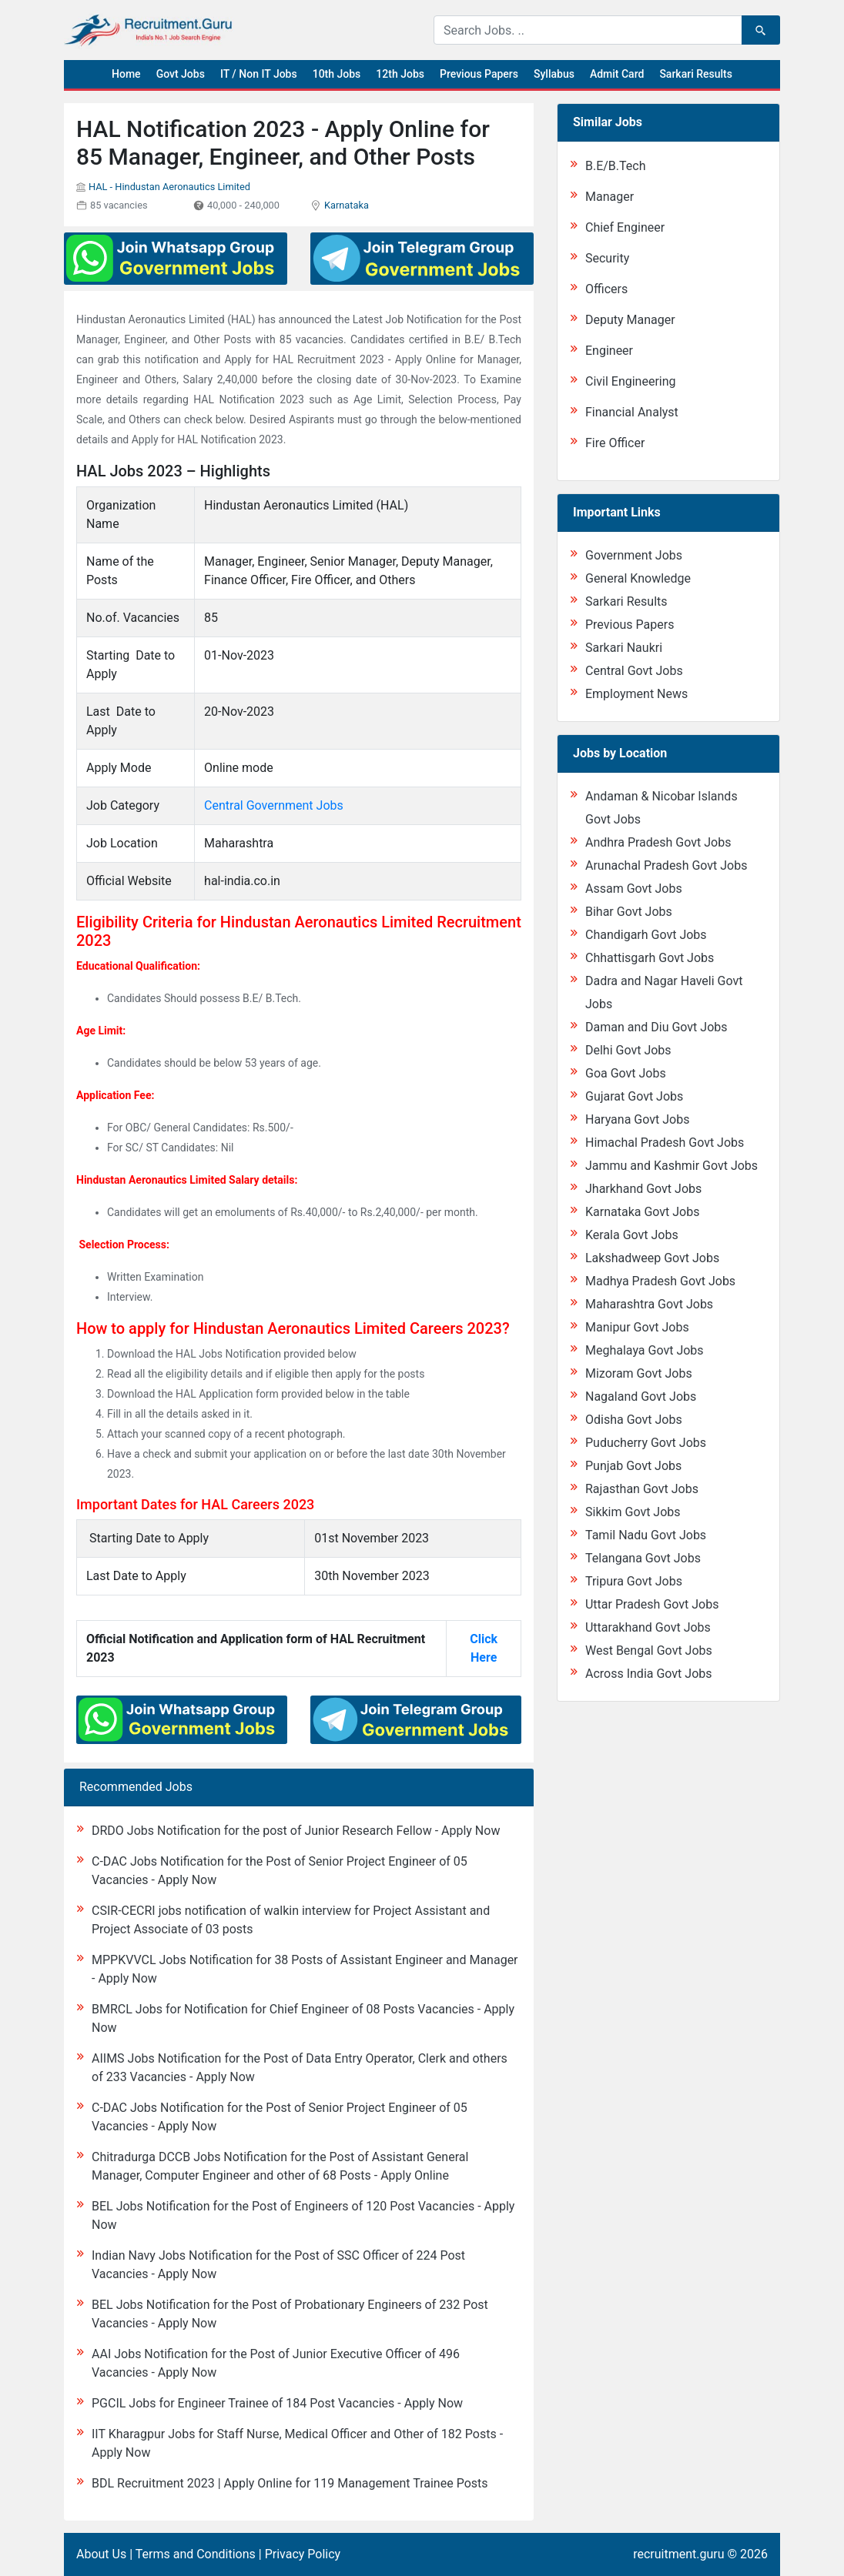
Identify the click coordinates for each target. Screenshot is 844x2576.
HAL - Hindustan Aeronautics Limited (169, 186)
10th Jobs (337, 74)
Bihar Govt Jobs (628, 911)
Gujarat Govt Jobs (634, 1096)
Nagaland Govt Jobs (640, 1396)
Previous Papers (479, 74)
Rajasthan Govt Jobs (641, 1489)
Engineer (609, 350)
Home (126, 74)
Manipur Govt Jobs (637, 1327)
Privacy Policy (303, 2554)
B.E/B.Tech (615, 166)
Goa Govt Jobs (625, 1073)
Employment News (636, 694)
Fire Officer (615, 443)
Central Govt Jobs (634, 670)
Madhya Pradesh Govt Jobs (660, 1281)
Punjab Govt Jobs (633, 1465)
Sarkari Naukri (623, 647)
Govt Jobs (180, 74)
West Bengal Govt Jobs (648, 1650)
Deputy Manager (630, 319)
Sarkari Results (695, 74)
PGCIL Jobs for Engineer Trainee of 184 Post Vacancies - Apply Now (277, 2403)
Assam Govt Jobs (633, 888)
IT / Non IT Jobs (258, 74)
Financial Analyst (631, 412)
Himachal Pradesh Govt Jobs (664, 1142)
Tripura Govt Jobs (633, 1581)
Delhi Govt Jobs (628, 1050)
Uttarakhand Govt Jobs (648, 1627)
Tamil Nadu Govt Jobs (645, 1535)
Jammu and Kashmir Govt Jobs (671, 1165)
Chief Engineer (625, 227)
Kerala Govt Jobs (631, 1235)
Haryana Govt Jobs (637, 1119)
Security (607, 258)
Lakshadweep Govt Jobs (652, 1258)
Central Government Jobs (273, 805)
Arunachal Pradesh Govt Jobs (666, 865)
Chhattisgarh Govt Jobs (649, 958)
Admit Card (617, 74)
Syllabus (554, 74)
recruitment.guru (678, 2554)
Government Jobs (633, 555)
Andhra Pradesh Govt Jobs (658, 842)
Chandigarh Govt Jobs (646, 934)
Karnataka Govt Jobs (642, 1211)
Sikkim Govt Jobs (633, 1512)
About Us (101, 2554)
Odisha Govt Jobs (633, 1419)
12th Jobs (400, 74)
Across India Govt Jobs (648, 1673)
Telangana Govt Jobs (643, 1558)
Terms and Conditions (196, 2554)
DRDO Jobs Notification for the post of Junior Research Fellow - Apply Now (296, 1830)
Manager (609, 196)
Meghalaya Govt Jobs (644, 1350)
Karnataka (346, 205)
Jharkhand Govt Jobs (643, 1188)
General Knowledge (638, 578)
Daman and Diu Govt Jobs (656, 1027)
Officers (606, 289)
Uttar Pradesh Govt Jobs (651, 1604)
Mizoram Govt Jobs (638, 1373)
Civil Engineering (630, 381)
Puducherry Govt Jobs (645, 1442)
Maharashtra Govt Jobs (649, 1304)
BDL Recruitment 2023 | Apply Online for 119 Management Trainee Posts (290, 2483)
